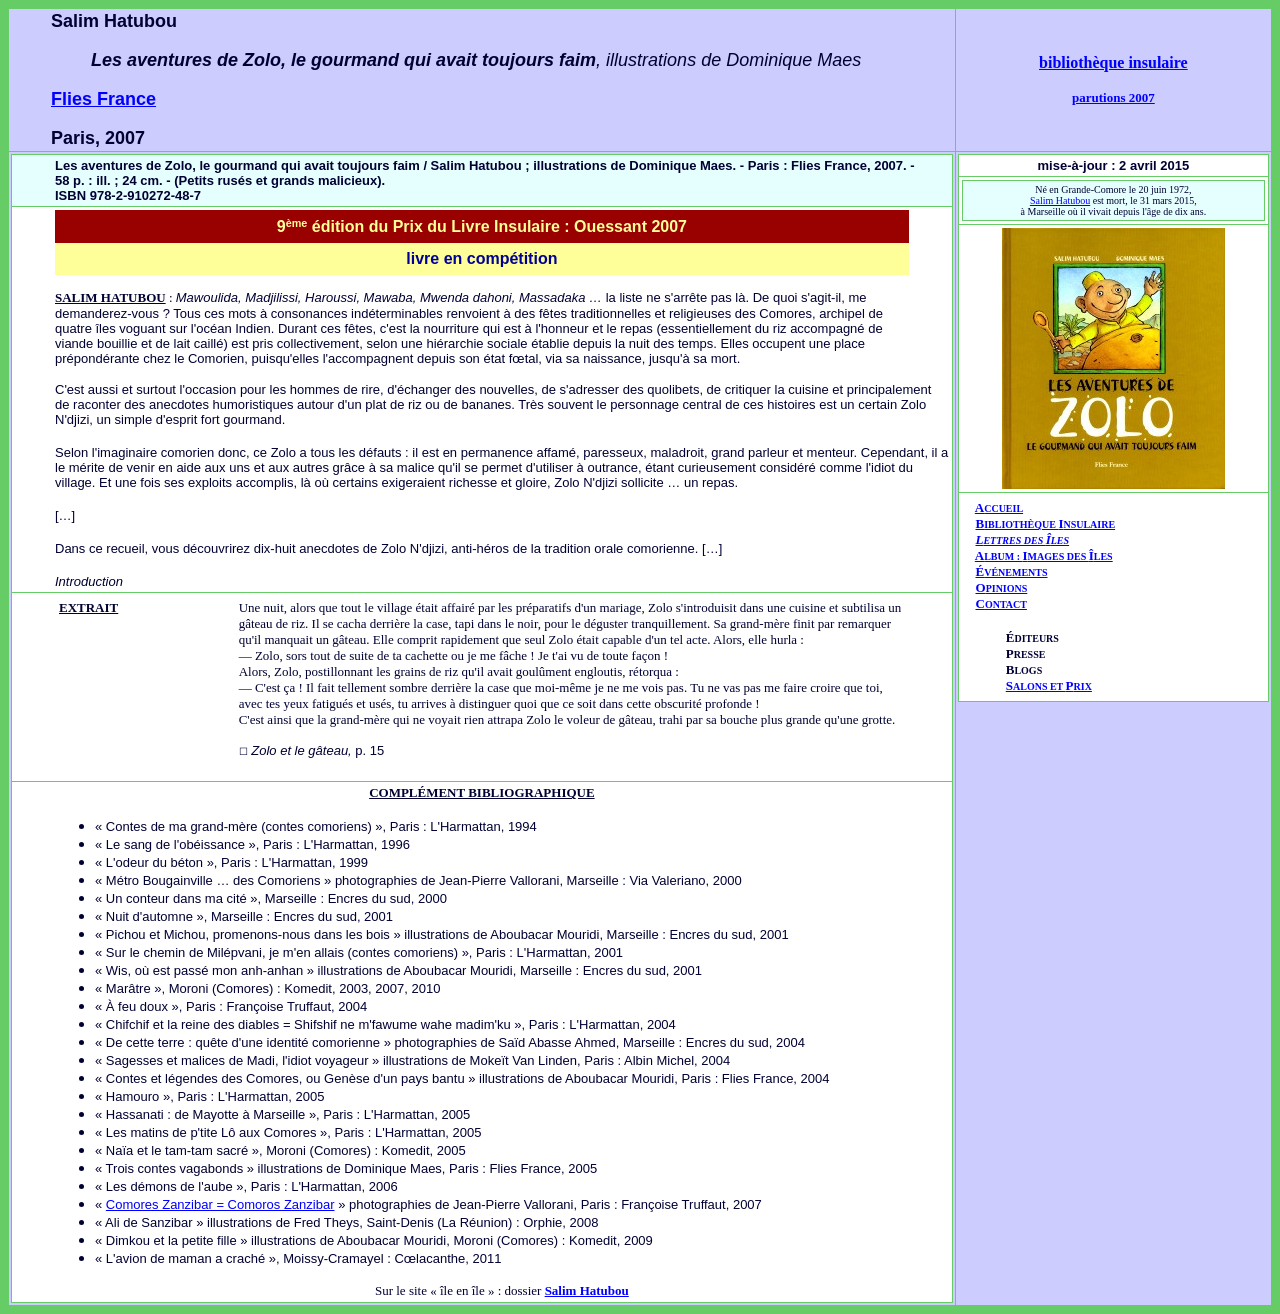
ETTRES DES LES (1026, 540)
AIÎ (1044, 555)
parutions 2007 (1113, 97)
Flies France (103, 99)
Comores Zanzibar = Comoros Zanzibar (220, 1204)
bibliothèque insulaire (1113, 62)
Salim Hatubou (1060, 200)
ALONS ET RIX (1049, 686)
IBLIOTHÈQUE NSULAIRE (1049, 524)
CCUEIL (1003, 508)
